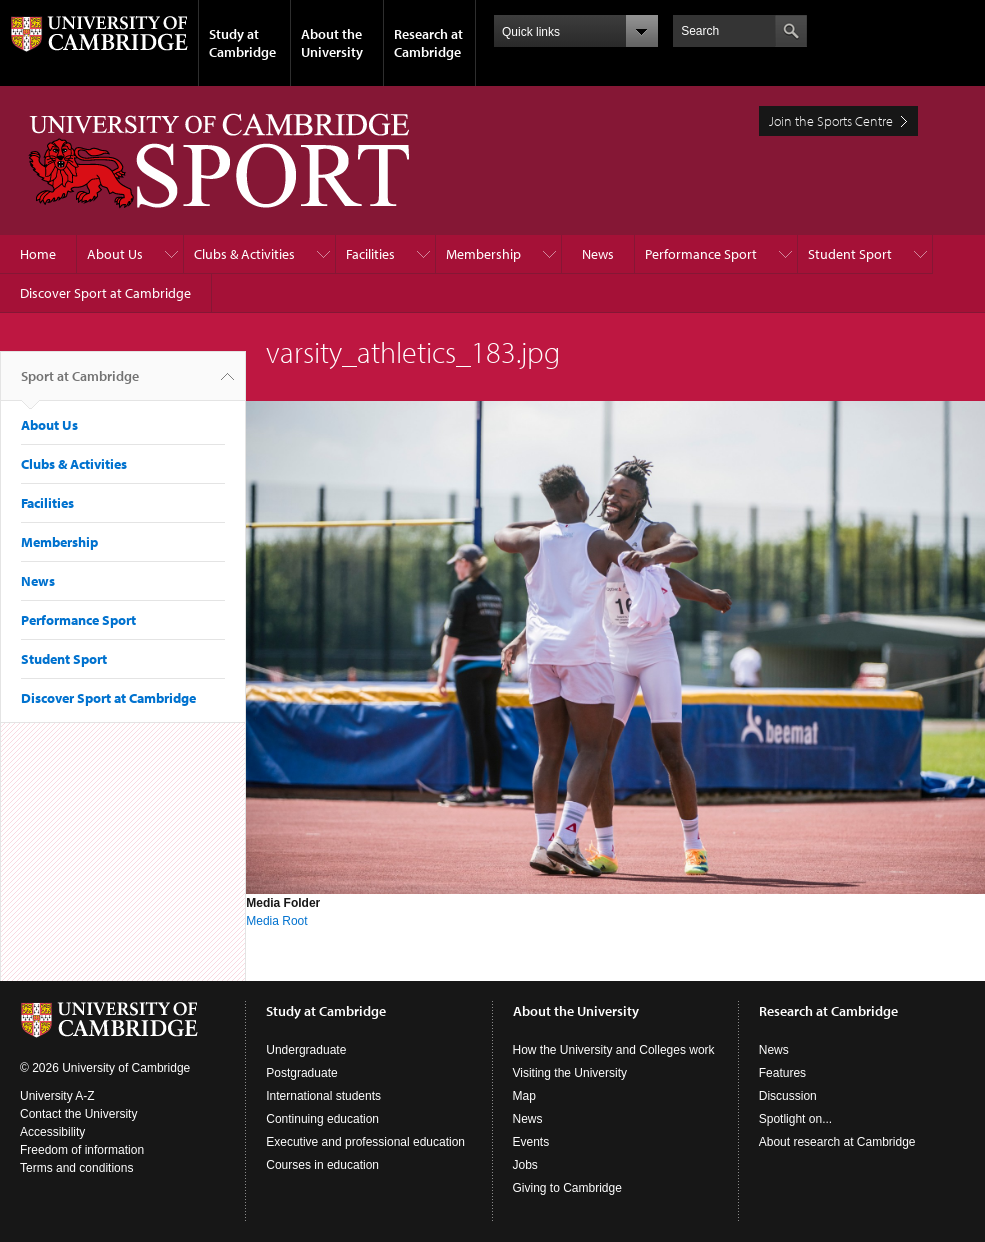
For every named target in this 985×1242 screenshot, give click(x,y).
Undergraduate (306, 1050)
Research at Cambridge (428, 43)
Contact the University (78, 1114)
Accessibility (52, 1132)
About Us (115, 254)
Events (531, 1142)
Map (524, 1096)
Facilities (370, 254)
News (598, 254)
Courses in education (322, 1165)
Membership (483, 254)
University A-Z (57, 1096)
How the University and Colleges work (614, 1050)
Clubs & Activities (244, 254)
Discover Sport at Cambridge (105, 293)
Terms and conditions (76, 1168)
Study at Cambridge (242, 43)
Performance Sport (701, 254)
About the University (332, 43)
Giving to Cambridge (567, 1188)
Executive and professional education (365, 1142)
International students (323, 1096)
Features (782, 1073)
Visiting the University (570, 1073)
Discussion (788, 1096)
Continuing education (322, 1119)
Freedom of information (82, 1150)
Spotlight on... (795, 1119)
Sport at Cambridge (80, 384)
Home (38, 254)
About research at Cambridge (837, 1142)
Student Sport (850, 254)
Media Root (276, 921)
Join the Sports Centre (831, 121)
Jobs (525, 1165)
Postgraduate (301, 1073)
